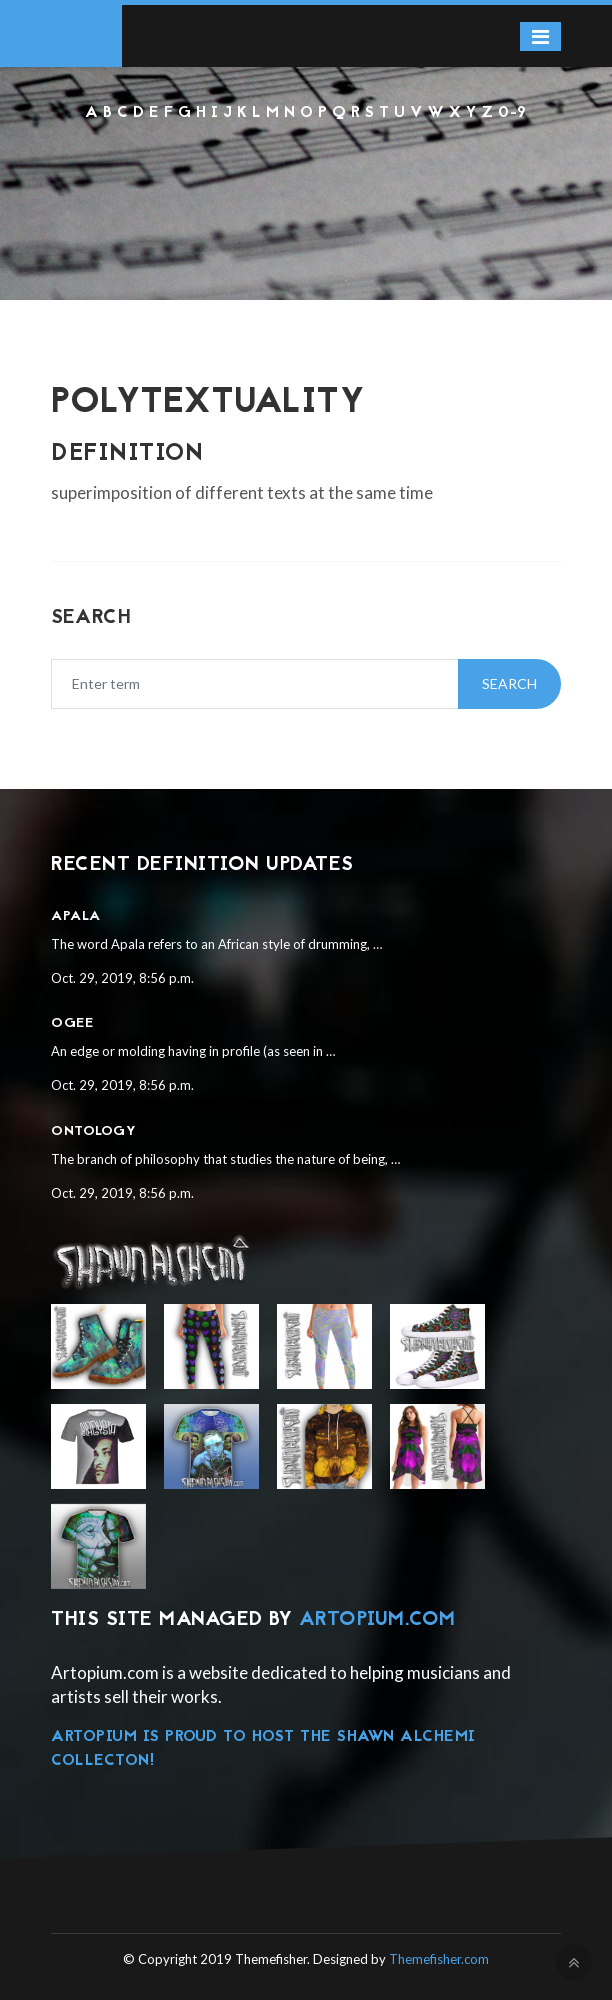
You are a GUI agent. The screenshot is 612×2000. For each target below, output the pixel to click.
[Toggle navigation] (540, 36)
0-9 (512, 113)
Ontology (93, 1131)
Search (509, 683)
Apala (76, 916)
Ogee (72, 1023)
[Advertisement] (306, 179)
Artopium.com (377, 1620)
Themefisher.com (439, 1959)
